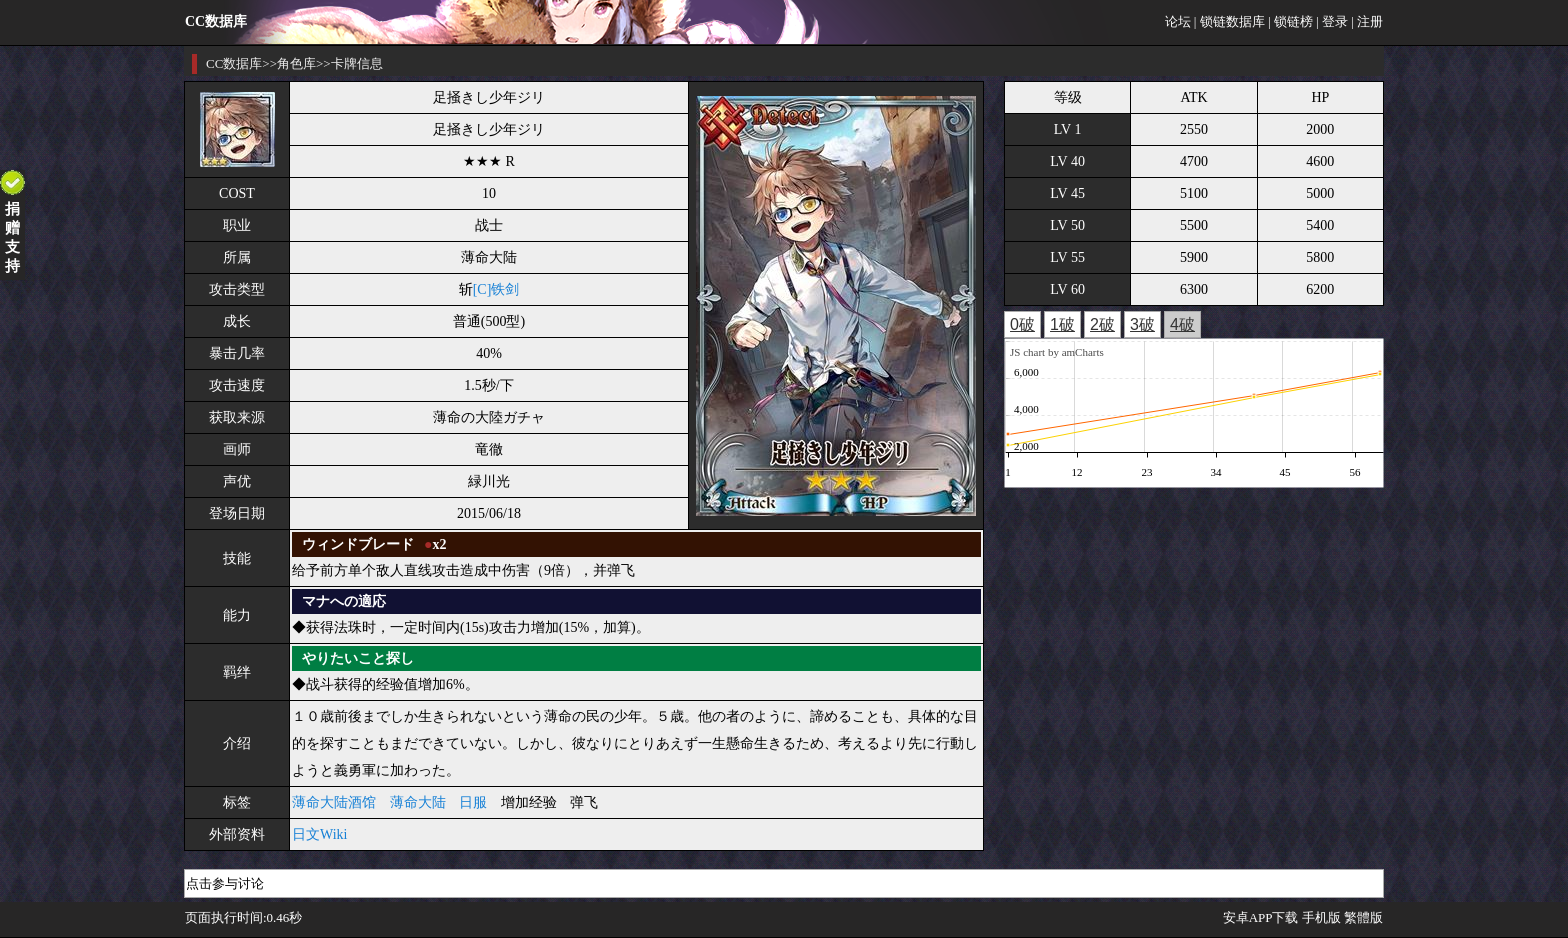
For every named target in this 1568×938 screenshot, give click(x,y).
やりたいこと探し (358, 658)
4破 (1182, 324)
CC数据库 (234, 63)
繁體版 (1363, 917)
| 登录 (1332, 21)
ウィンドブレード (358, 544)
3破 (1142, 324)
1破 (1062, 324)
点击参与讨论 (225, 883)
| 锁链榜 (1290, 21)
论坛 (1178, 21)
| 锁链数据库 (1229, 21)
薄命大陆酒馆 (334, 802)
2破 (1102, 324)
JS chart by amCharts (1057, 352)
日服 (473, 802)
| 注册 (1367, 21)
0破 (1022, 324)
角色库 (296, 63)
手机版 (1321, 917)
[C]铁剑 (496, 289)
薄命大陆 (418, 802)
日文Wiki (319, 834)
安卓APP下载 (1261, 917)
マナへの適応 (344, 601)
